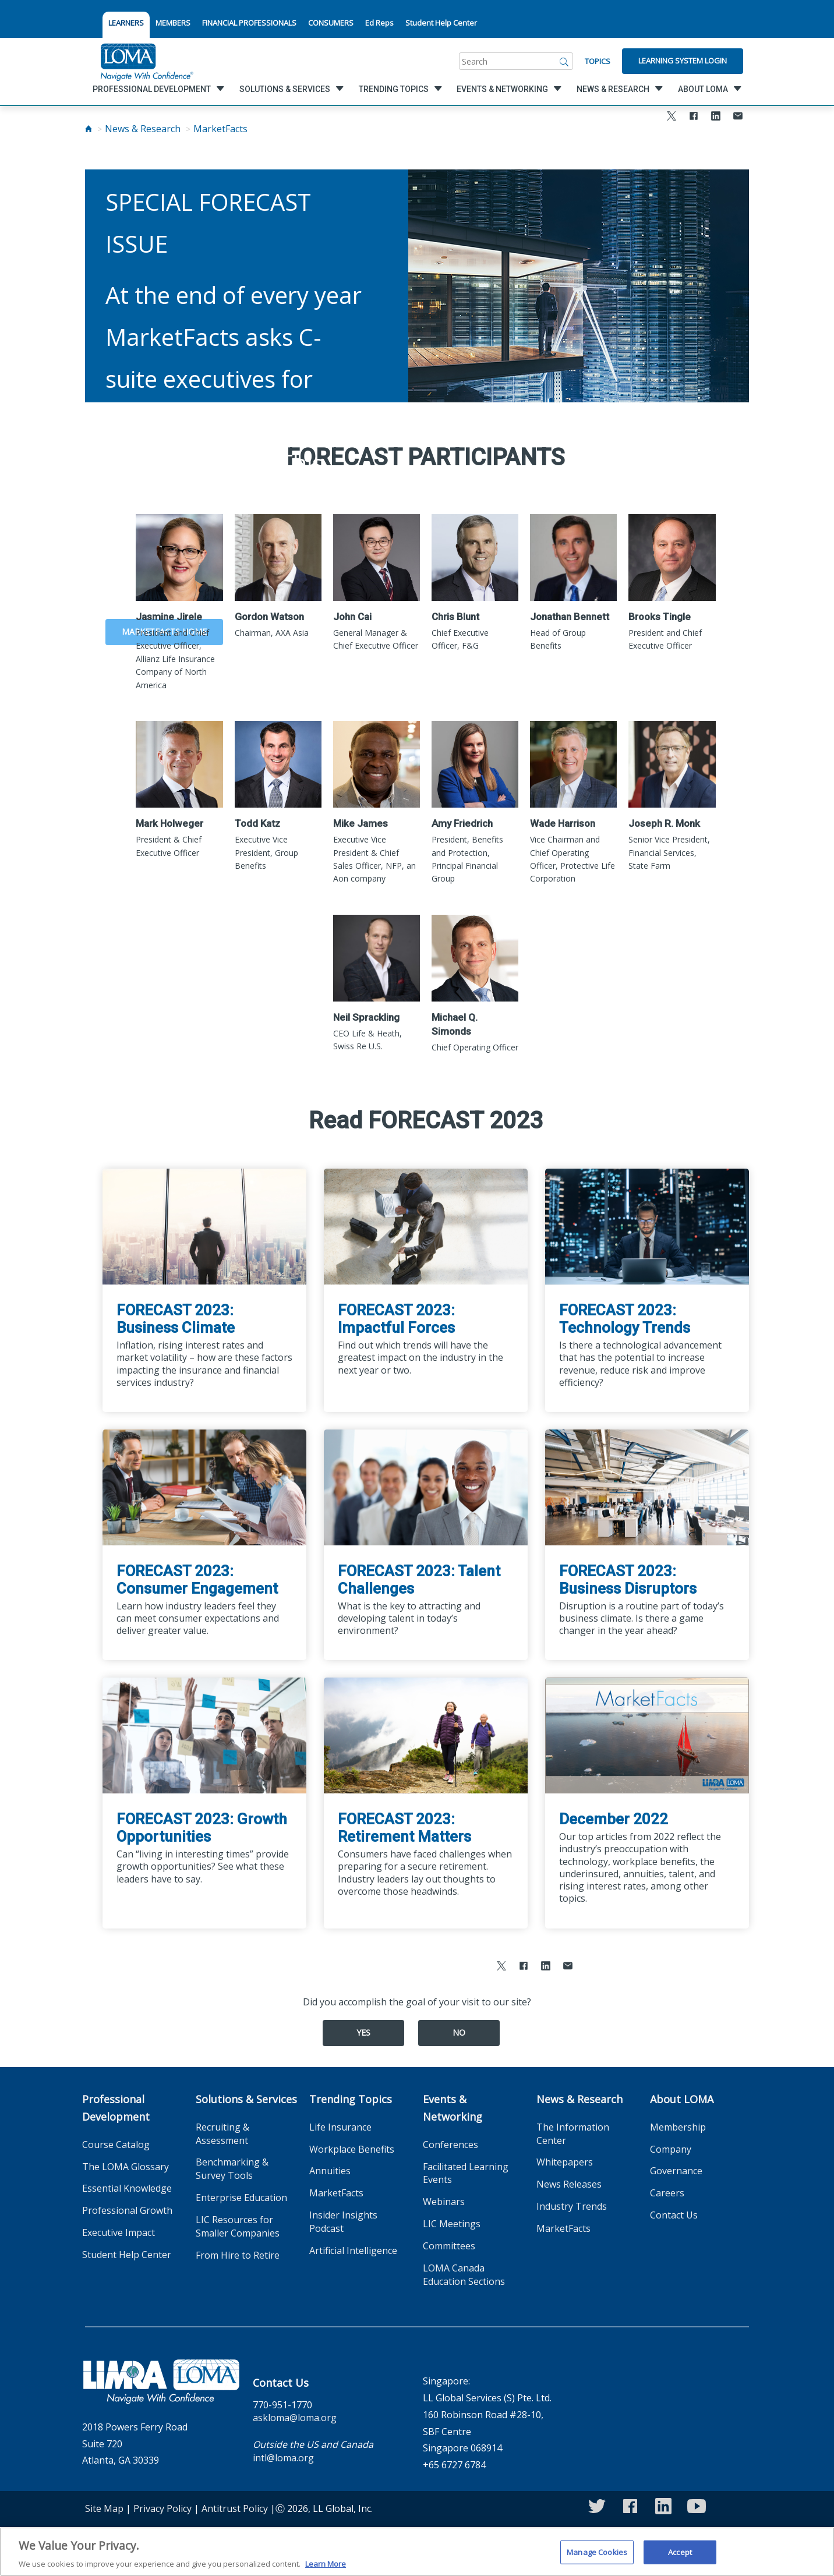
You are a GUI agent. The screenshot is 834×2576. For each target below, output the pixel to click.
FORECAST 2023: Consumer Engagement (197, 1579)
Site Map (104, 2508)
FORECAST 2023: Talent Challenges (419, 1579)
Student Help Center (441, 22)
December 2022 (613, 1819)
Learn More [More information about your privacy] (325, 2570)
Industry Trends (571, 2206)
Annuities (330, 2170)
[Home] (88, 128)
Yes (363, 2032)
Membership (678, 2127)
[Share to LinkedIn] (716, 117)
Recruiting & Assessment (222, 2134)
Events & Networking (452, 2108)
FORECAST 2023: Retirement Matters (404, 1827)
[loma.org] (146, 61)
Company (670, 2149)
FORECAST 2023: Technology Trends (624, 1318)
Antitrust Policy (235, 2508)
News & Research (143, 128)
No (459, 2032)
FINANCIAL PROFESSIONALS (249, 22)
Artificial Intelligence (353, 2250)
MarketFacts (220, 128)
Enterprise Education (241, 2197)
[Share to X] (671, 117)
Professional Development (116, 2108)
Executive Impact (118, 2232)
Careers (667, 2192)
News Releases (569, 2184)
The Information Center (572, 2134)
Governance (676, 2170)
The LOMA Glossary (125, 2166)
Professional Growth (127, 2210)
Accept (680, 2558)
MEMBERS (173, 22)
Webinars (444, 2201)
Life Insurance (340, 2127)
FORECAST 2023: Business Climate (175, 1318)
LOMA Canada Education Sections (464, 2275)
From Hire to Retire (238, 2255)
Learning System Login (682, 60)
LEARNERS (126, 22)
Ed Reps (379, 22)
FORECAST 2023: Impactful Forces (396, 1318)
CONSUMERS (331, 22)
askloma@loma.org (295, 2417)
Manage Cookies (597, 2558)
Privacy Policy (162, 2508)
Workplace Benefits (351, 2149)
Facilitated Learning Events (465, 2173)
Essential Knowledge (127, 2188)
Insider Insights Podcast (343, 2222)
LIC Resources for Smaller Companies (238, 2226)
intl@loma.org (283, 2457)
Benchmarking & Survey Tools (232, 2169)
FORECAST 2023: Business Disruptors (628, 1579)
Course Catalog (116, 2144)
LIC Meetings (451, 2223)
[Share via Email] (738, 117)
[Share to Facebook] (694, 117)
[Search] (564, 61)
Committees (449, 2245)
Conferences (450, 2144)
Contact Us (674, 2215)
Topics (597, 61)
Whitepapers (564, 2162)
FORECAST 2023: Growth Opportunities (201, 1827)
